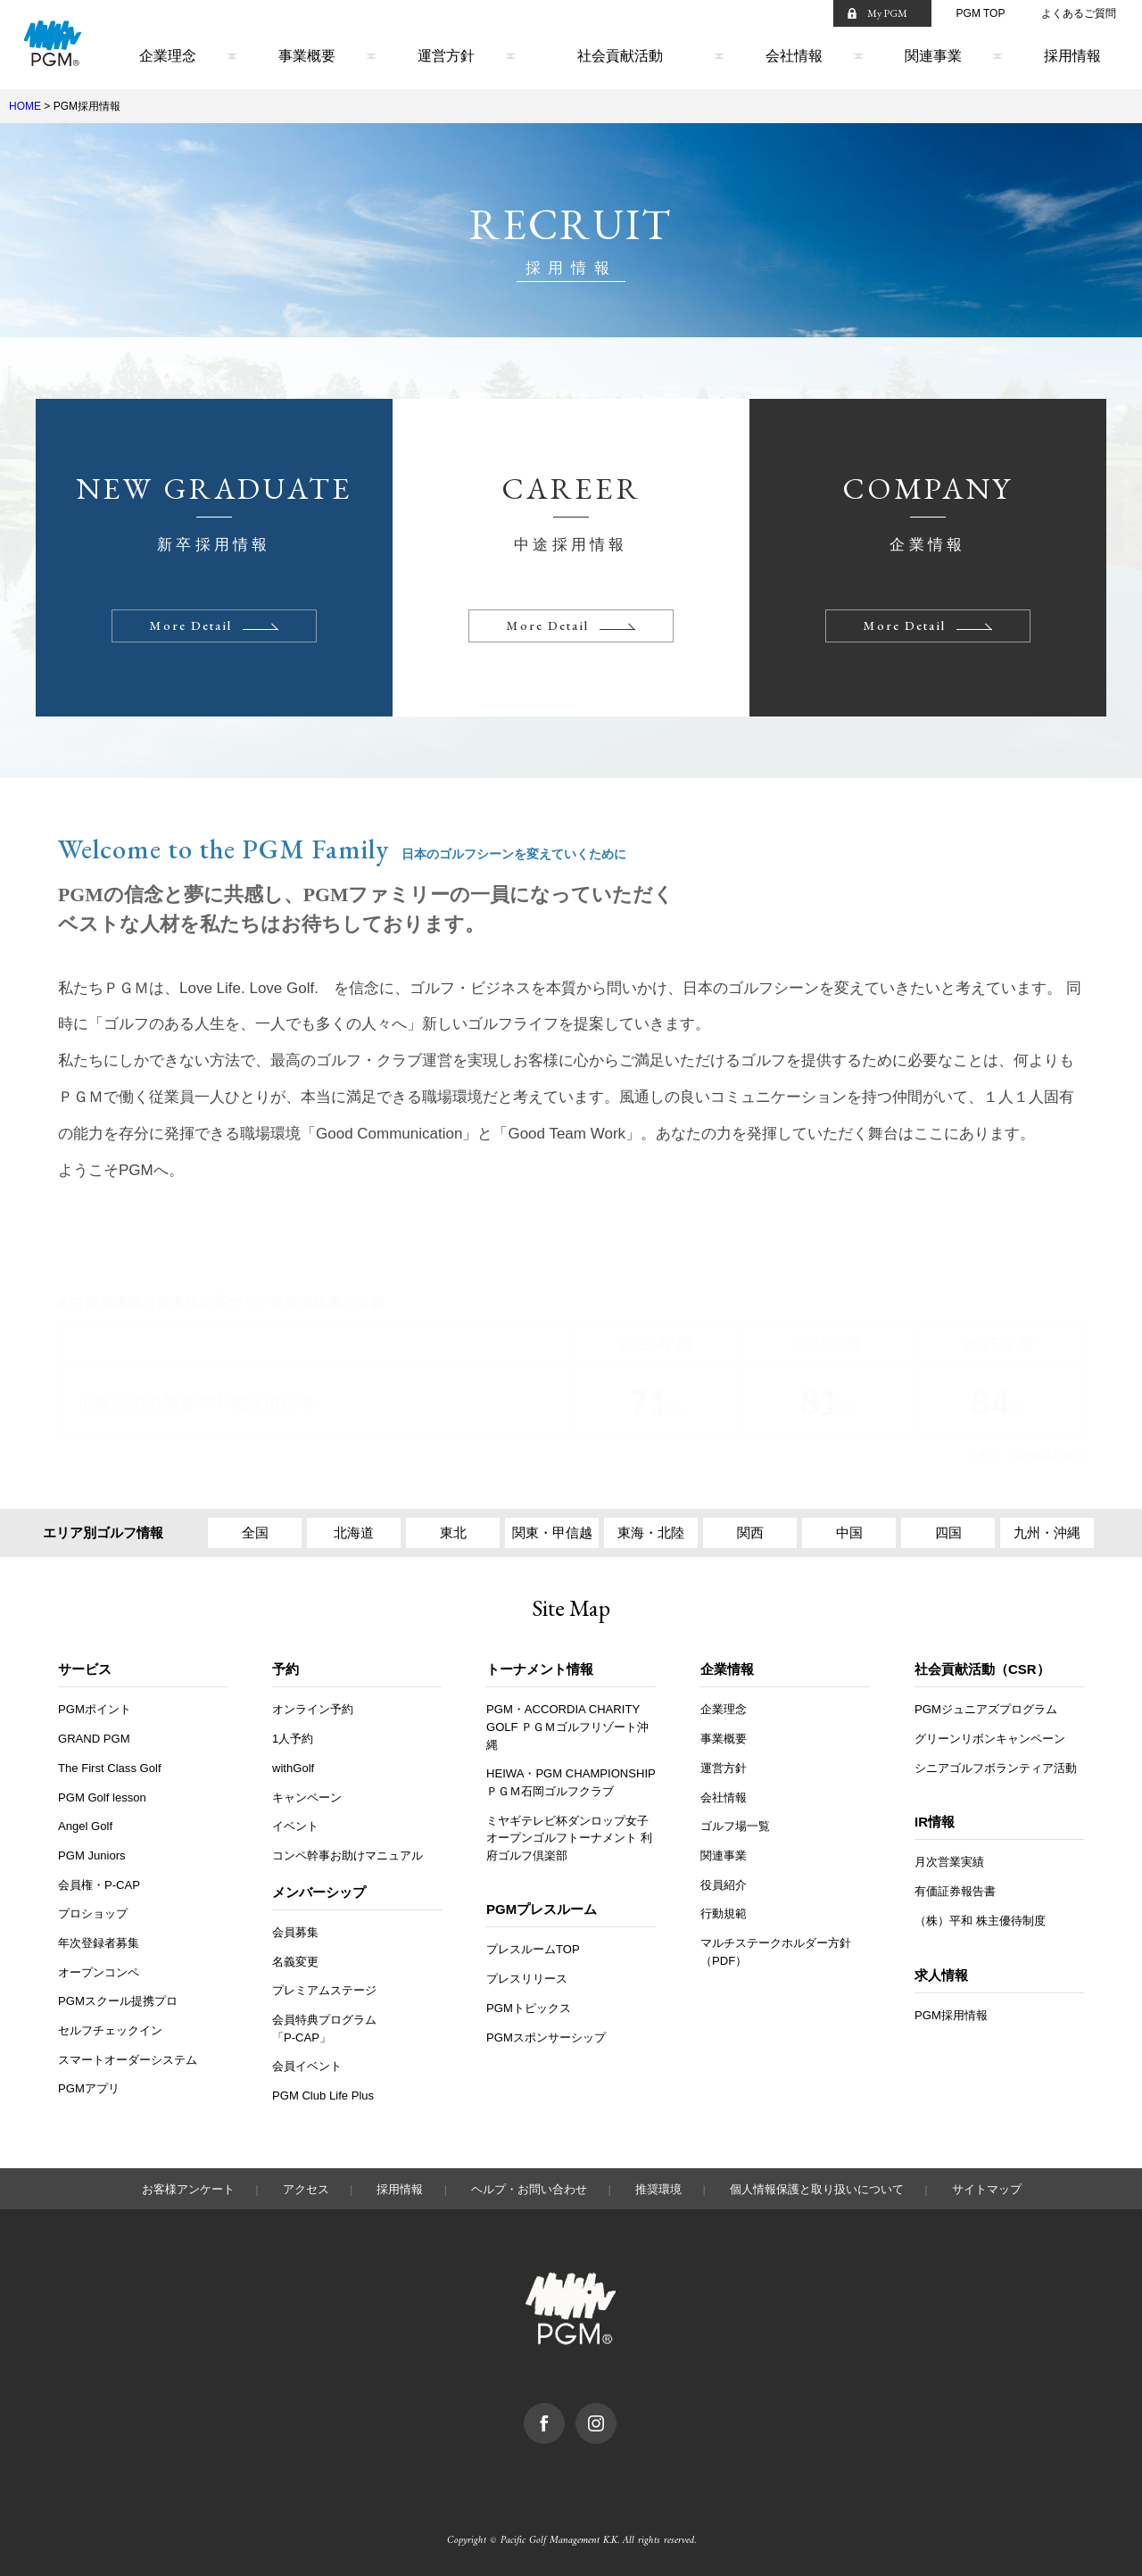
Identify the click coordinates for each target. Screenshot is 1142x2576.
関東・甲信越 (552, 1532)
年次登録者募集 (98, 1943)
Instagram (616, 2412)
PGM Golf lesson (102, 1797)
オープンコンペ (98, 1972)
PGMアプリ (89, 2088)
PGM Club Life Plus (323, 2095)
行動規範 (723, 1913)
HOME (25, 106)
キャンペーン (307, 1797)
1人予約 (292, 1738)
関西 (750, 1532)
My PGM (887, 13)
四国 (948, 1532)
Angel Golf (85, 1826)
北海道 (354, 1532)
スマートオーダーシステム (127, 2060)
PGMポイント (94, 1709)
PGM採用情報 (951, 2015)
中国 (849, 1532)
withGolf (293, 1768)
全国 (255, 1532)
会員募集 (295, 1932)
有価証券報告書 (955, 1891)
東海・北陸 (650, 1532)
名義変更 (295, 1961)
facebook (564, 2412)
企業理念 (167, 55)
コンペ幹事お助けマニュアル (347, 1855)
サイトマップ (987, 2189)
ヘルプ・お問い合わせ (529, 2189)
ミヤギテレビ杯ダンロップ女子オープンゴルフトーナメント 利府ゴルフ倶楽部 (569, 1838)
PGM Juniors (92, 1855)
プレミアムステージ (324, 1990)
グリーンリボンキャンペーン (989, 1738)
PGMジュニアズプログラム (985, 1709)
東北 (453, 1532)
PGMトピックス (528, 2008)
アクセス (306, 2189)
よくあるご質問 (1078, 13)
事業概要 (306, 55)
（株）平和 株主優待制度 (980, 1920)
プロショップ (93, 1913)
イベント (295, 1826)
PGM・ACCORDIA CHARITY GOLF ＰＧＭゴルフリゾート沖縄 (567, 1726)
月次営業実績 (949, 1861)
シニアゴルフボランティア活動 (995, 1768)
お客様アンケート (188, 2189)
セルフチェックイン (110, 2030)
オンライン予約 (312, 1709)
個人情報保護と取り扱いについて (817, 2189)
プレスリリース (526, 1978)
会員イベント (307, 2066)
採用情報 (1072, 55)
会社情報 (794, 55)
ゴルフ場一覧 (735, 1826)
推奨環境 (658, 2189)
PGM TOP (980, 13)
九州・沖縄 (1047, 1532)
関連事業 (933, 55)
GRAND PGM (94, 1738)
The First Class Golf (109, 1768)
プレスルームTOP (533, 1949)
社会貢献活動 (620, 55)
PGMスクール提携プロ (118, 2001)
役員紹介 (723, 1885)
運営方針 (446, 55)
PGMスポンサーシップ (546, 2037)
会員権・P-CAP (99, 1885)
